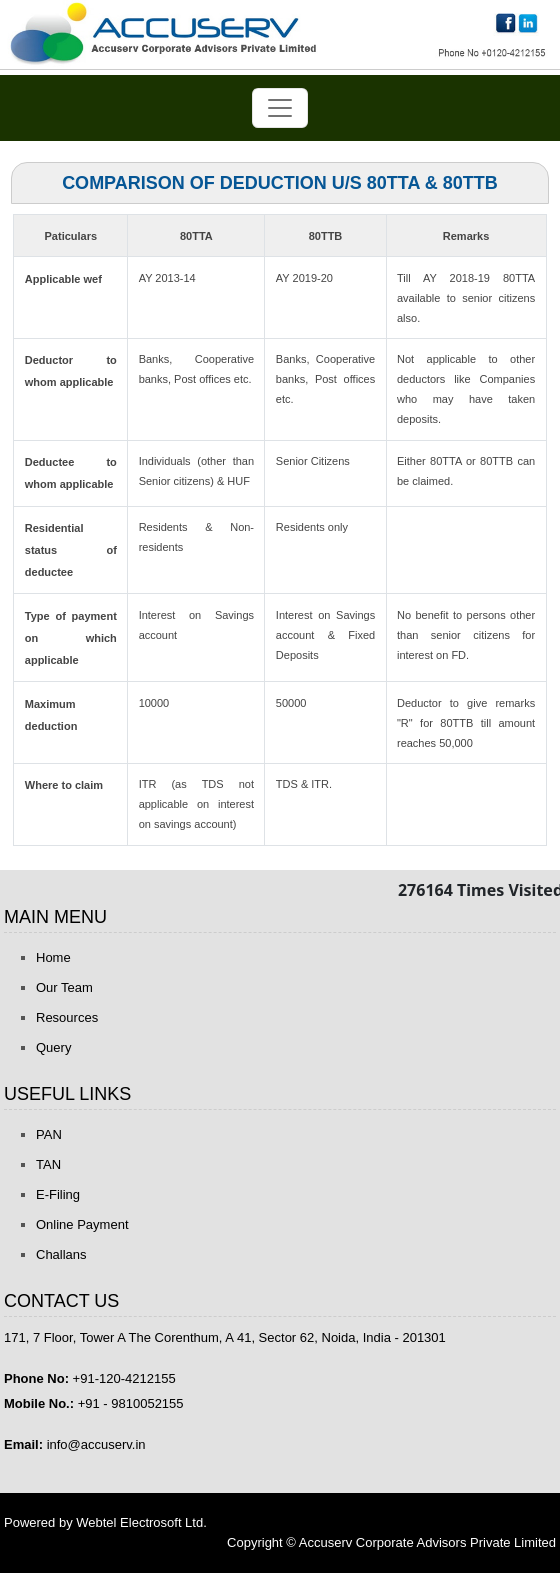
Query (53, 1047)
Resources (67, 1017)
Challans (61, 1254)
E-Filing (58, 1194)
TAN (48, 1164)
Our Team (64, 987)
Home (53, 957)
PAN (49, 1134)
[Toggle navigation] (280, 108)
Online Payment (82, 1224)
